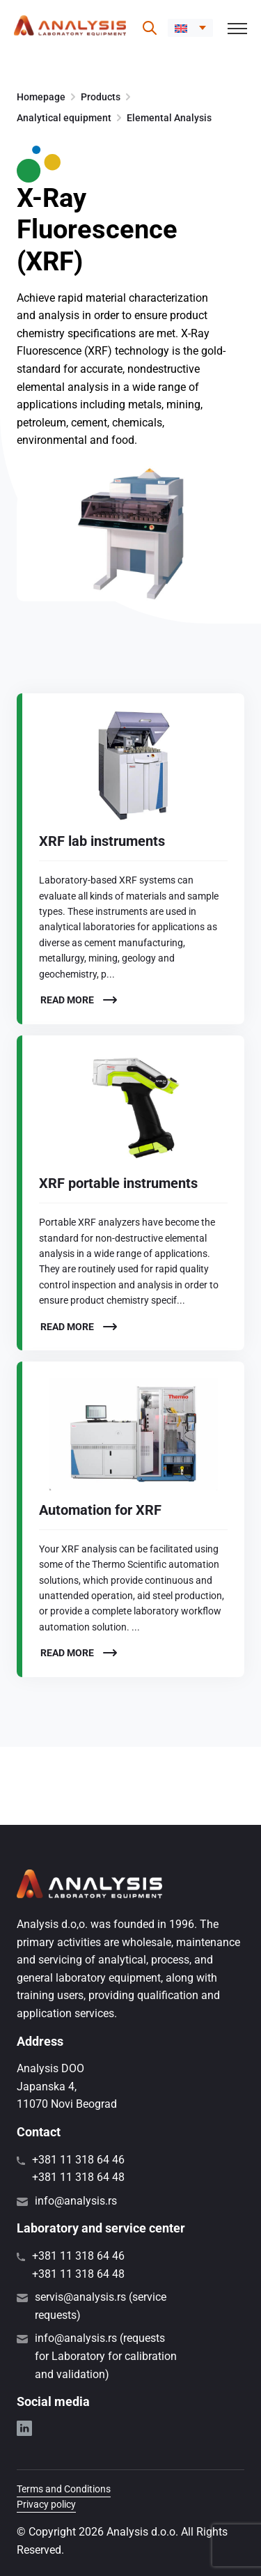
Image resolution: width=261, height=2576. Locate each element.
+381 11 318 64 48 (78, 2177)
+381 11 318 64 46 (78, 2159)
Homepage (41, 96)
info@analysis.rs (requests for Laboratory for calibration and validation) (106, 2355)
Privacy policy (46, 2504)
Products (100, 96)
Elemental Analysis (169, 117)
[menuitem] (190, 28)
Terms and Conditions (64, 2488)
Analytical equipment (64, 117)
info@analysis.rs (76, 2200)
